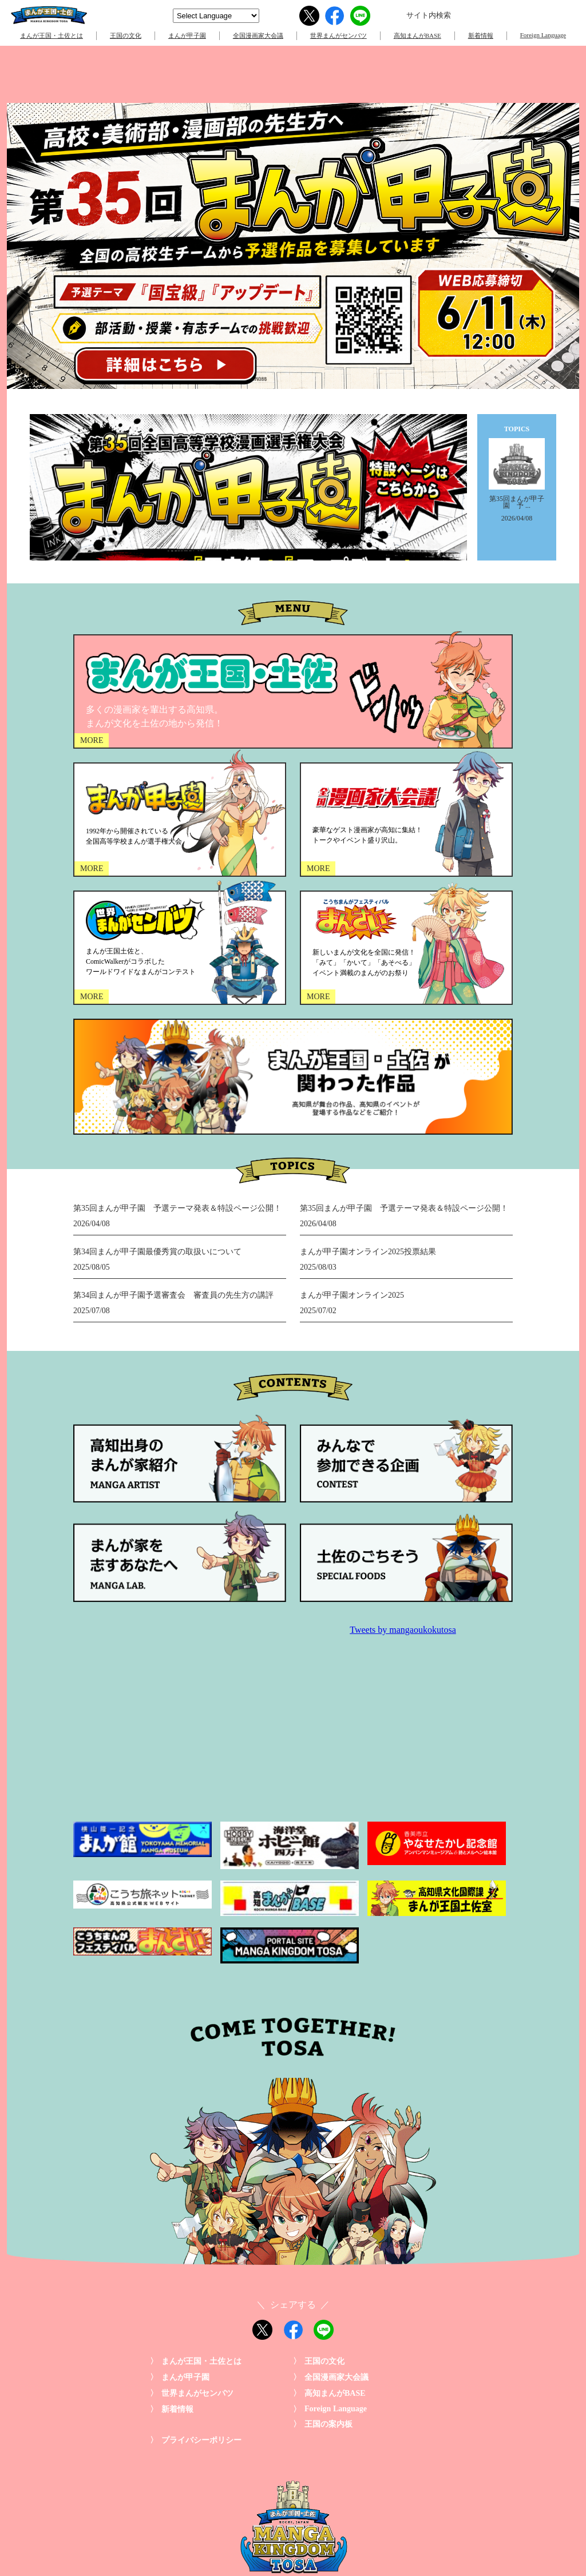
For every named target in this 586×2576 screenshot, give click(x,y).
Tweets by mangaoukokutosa (403, 1630)
